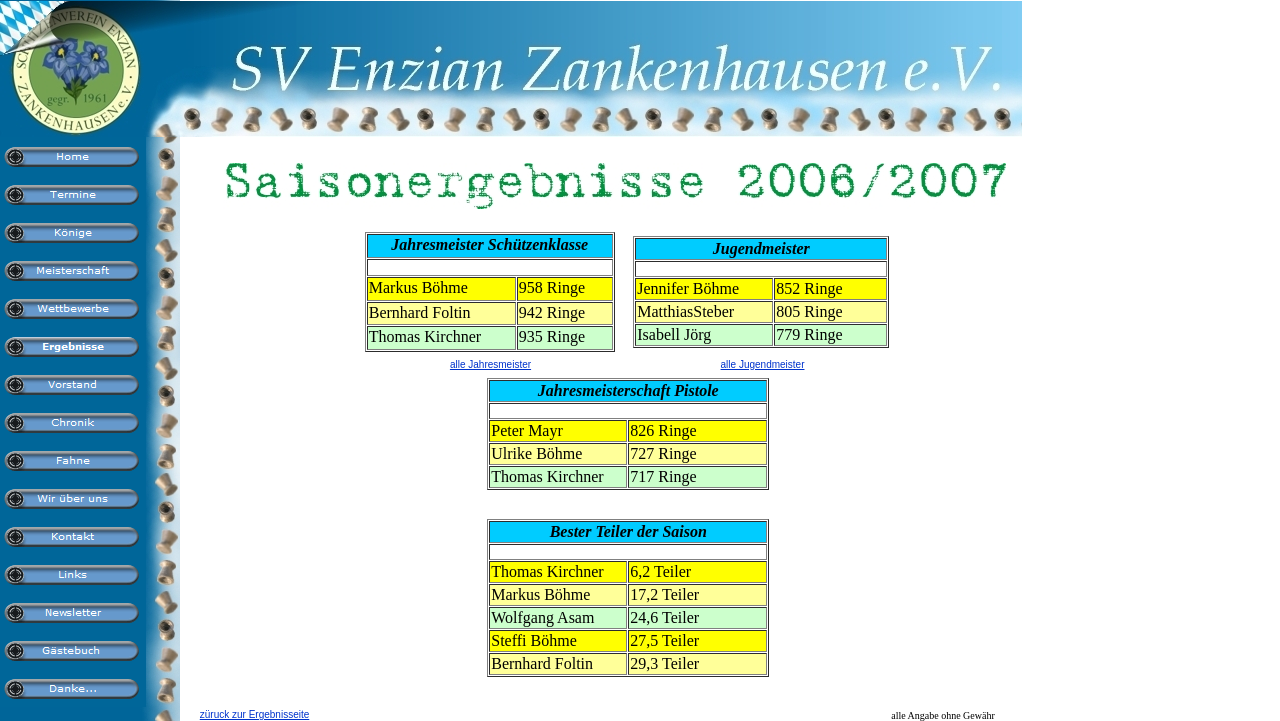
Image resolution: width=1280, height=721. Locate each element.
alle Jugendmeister (763, 364)
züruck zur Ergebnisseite (255, 714)
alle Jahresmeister (490, 364)
